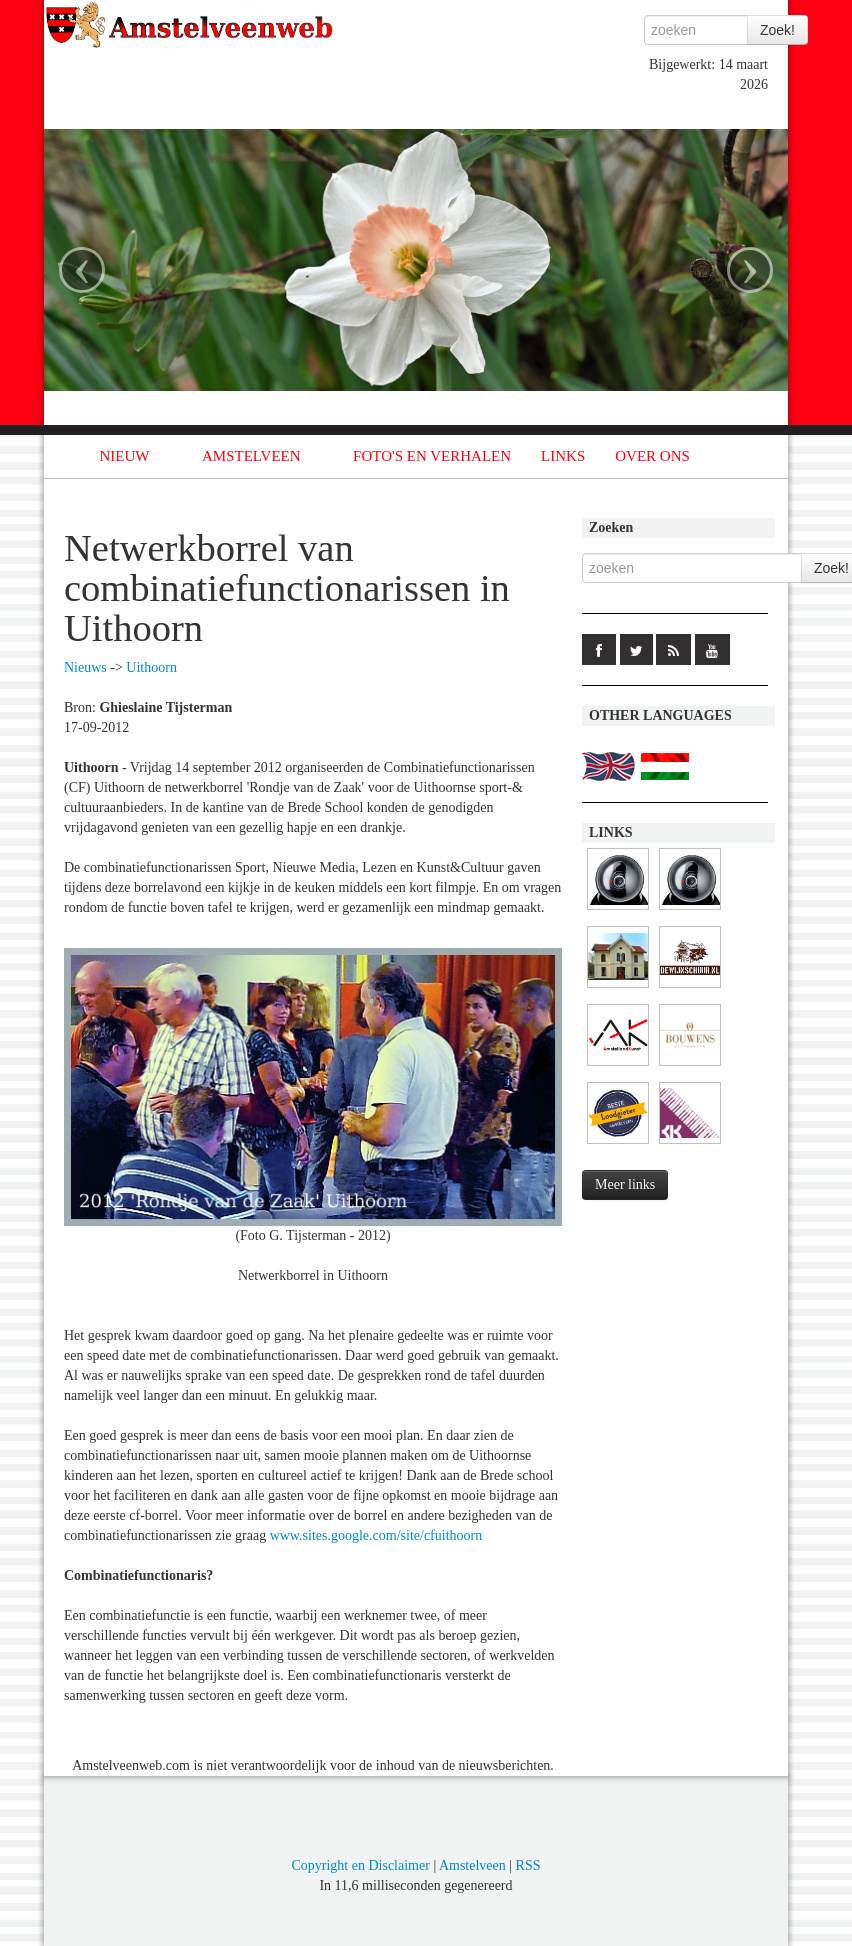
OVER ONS (652, 456)
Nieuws (85, 667)
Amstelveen (472, 1865)
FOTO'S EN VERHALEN (432, 456)
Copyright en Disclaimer (360, 1865)
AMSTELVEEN (251, 456)
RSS (528, 1865)
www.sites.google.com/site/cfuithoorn (376, 1535)
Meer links (625, 1184)
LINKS (563, 456)
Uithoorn (151, 667)
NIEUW (125, 456)
